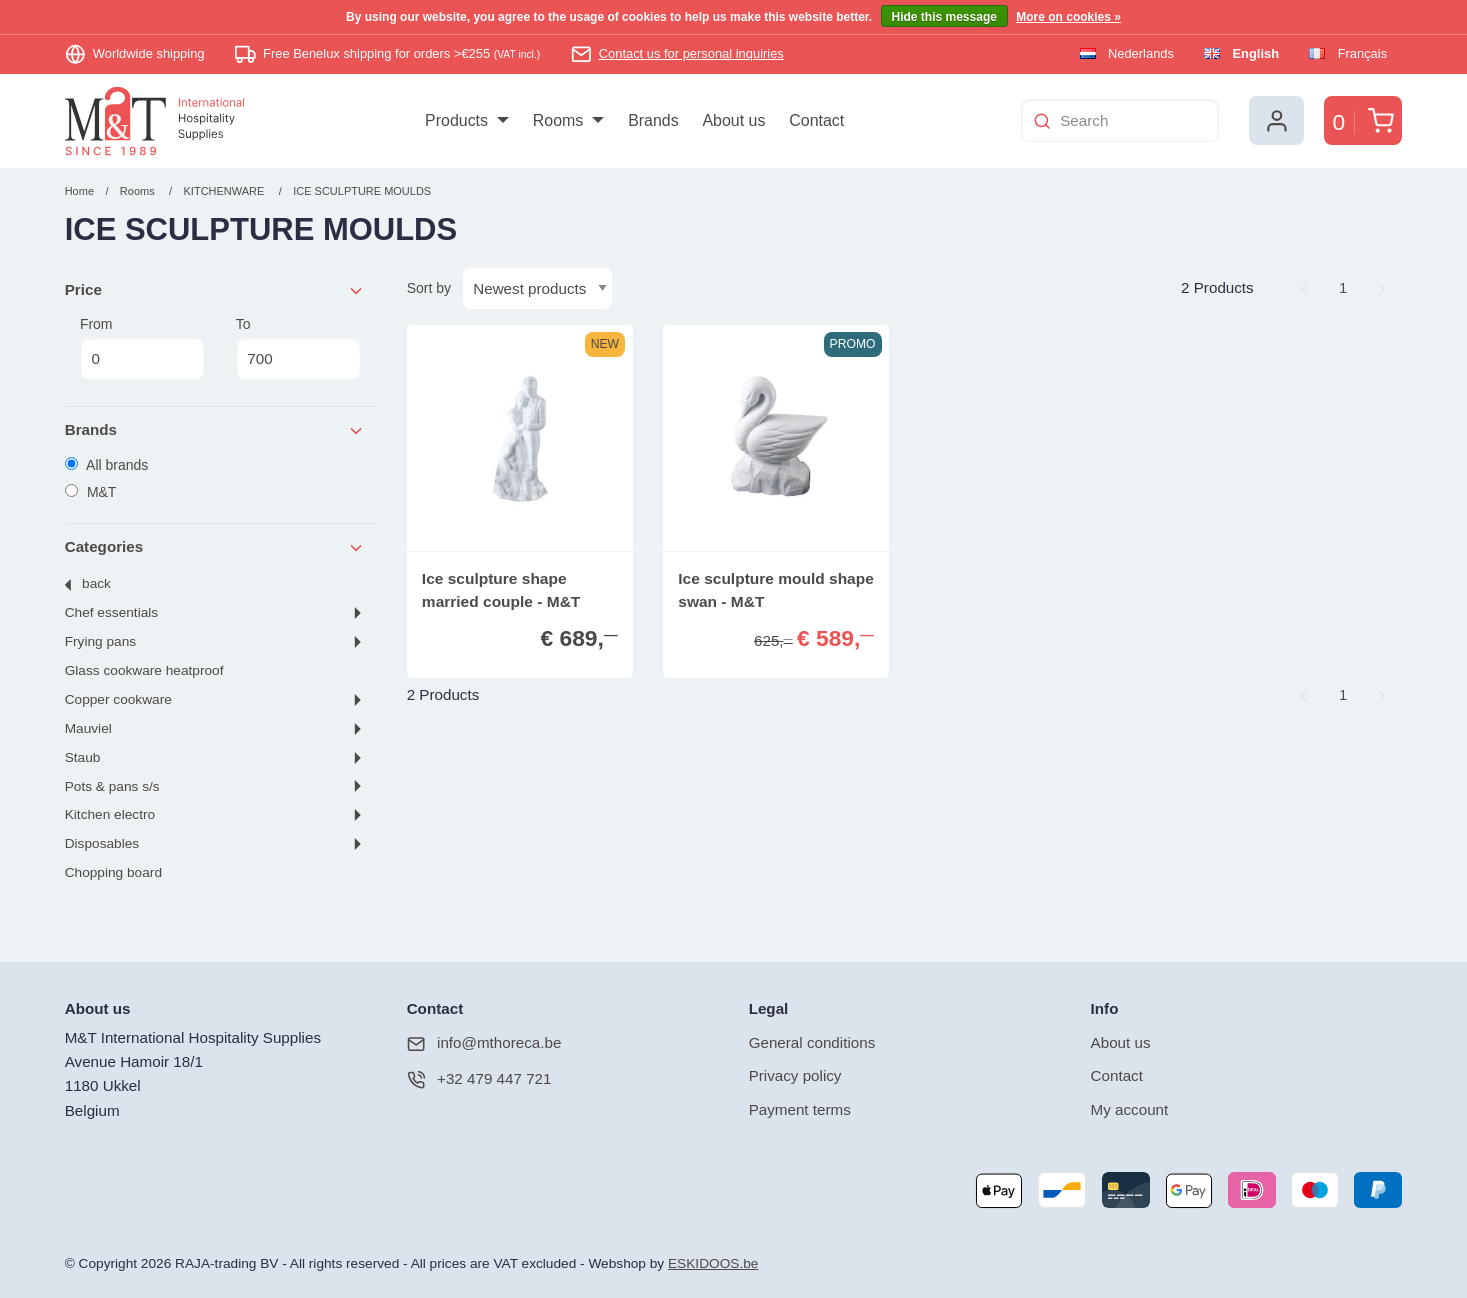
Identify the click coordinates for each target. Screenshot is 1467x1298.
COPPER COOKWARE (118, 699)
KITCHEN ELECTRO (110, 814)
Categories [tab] (215, 547)
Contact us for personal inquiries (691, 53)
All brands (107, 465)
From (142, 348)
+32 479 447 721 (479, 1079)
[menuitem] (466, 121)
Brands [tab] (215, 430)
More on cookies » (1068, 17)
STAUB (83, 757)
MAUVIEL (88, 728)
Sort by (429, 288)
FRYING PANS (100, 641)
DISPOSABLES (102, 843)
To (298, 348)
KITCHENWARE (224, 191)
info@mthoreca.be (484, 1043)
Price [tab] (215, 290)
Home (79, 191)
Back (96, 583)
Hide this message (944, 17)
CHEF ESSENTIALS (111, 612)
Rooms (137, 191)
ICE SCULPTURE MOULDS (362, 191)
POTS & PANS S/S (112, 786)
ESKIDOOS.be (713, 1263)
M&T (91, 492)
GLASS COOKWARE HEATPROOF (144, 670)
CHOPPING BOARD (113, 872)
